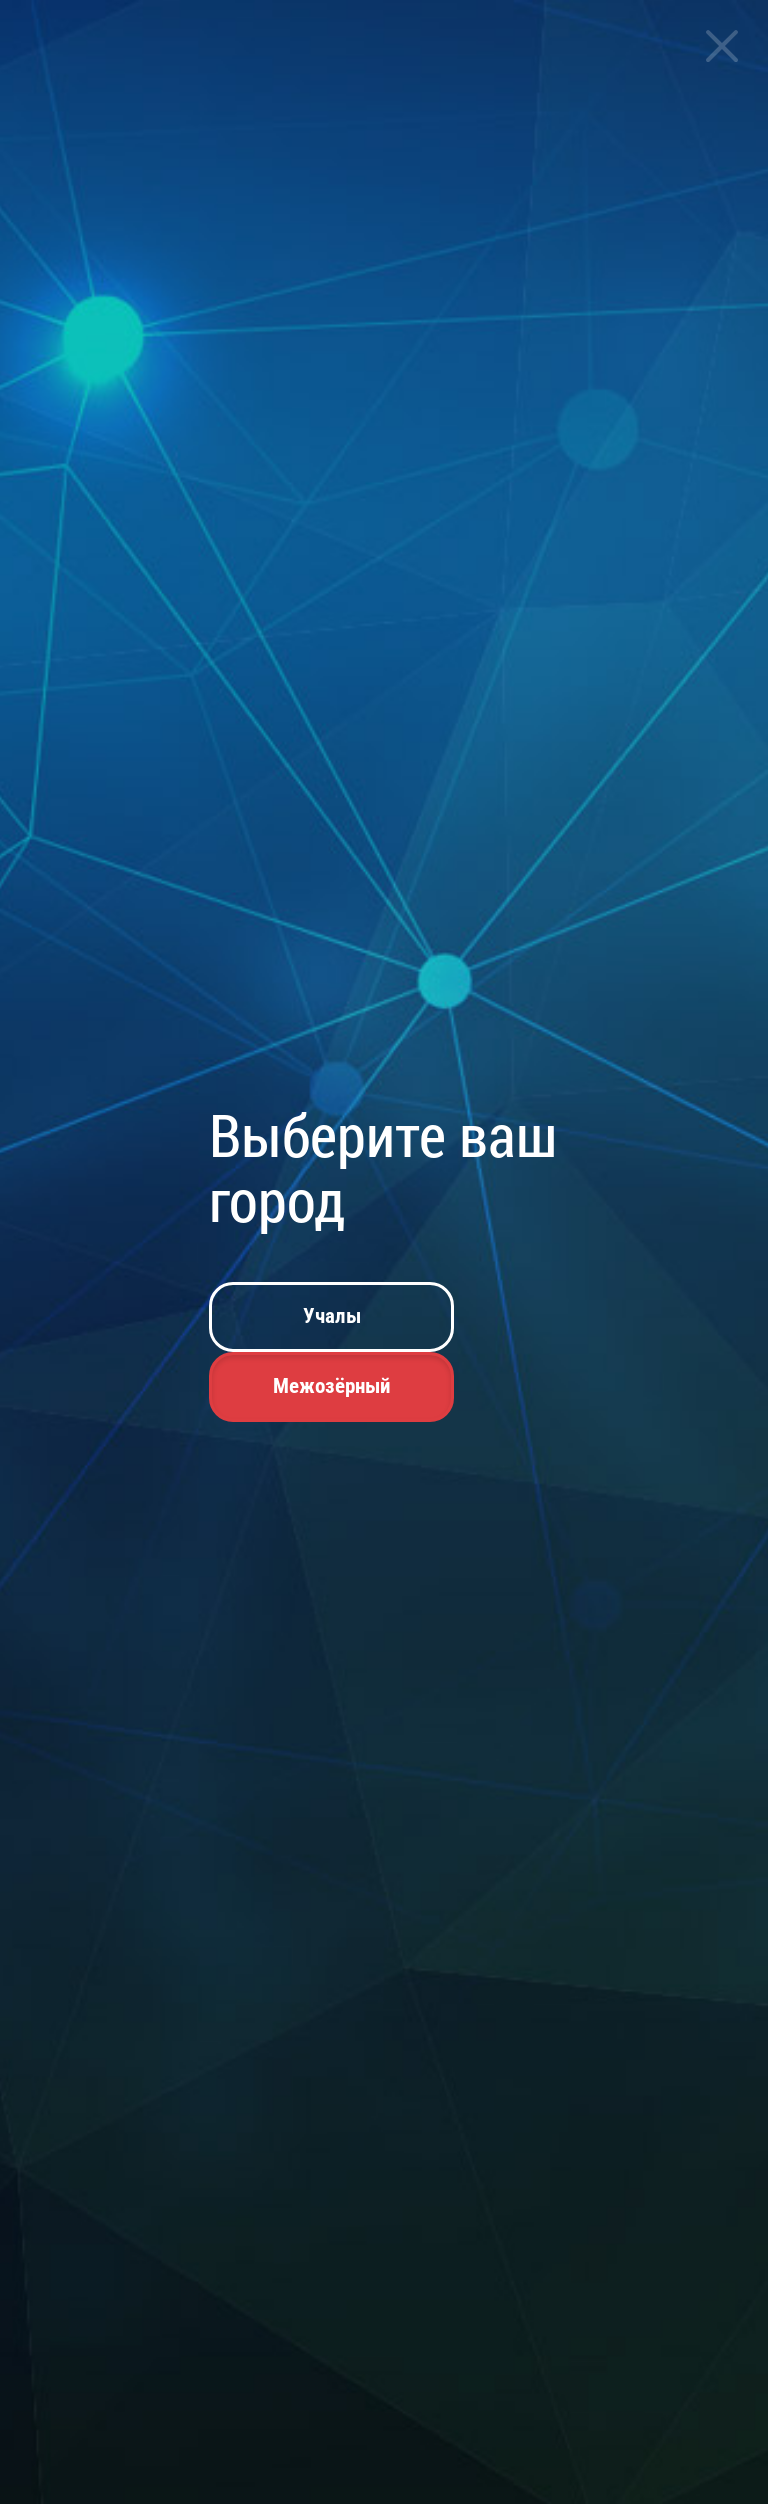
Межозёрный (332, 1386)
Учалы (332, 1316)
